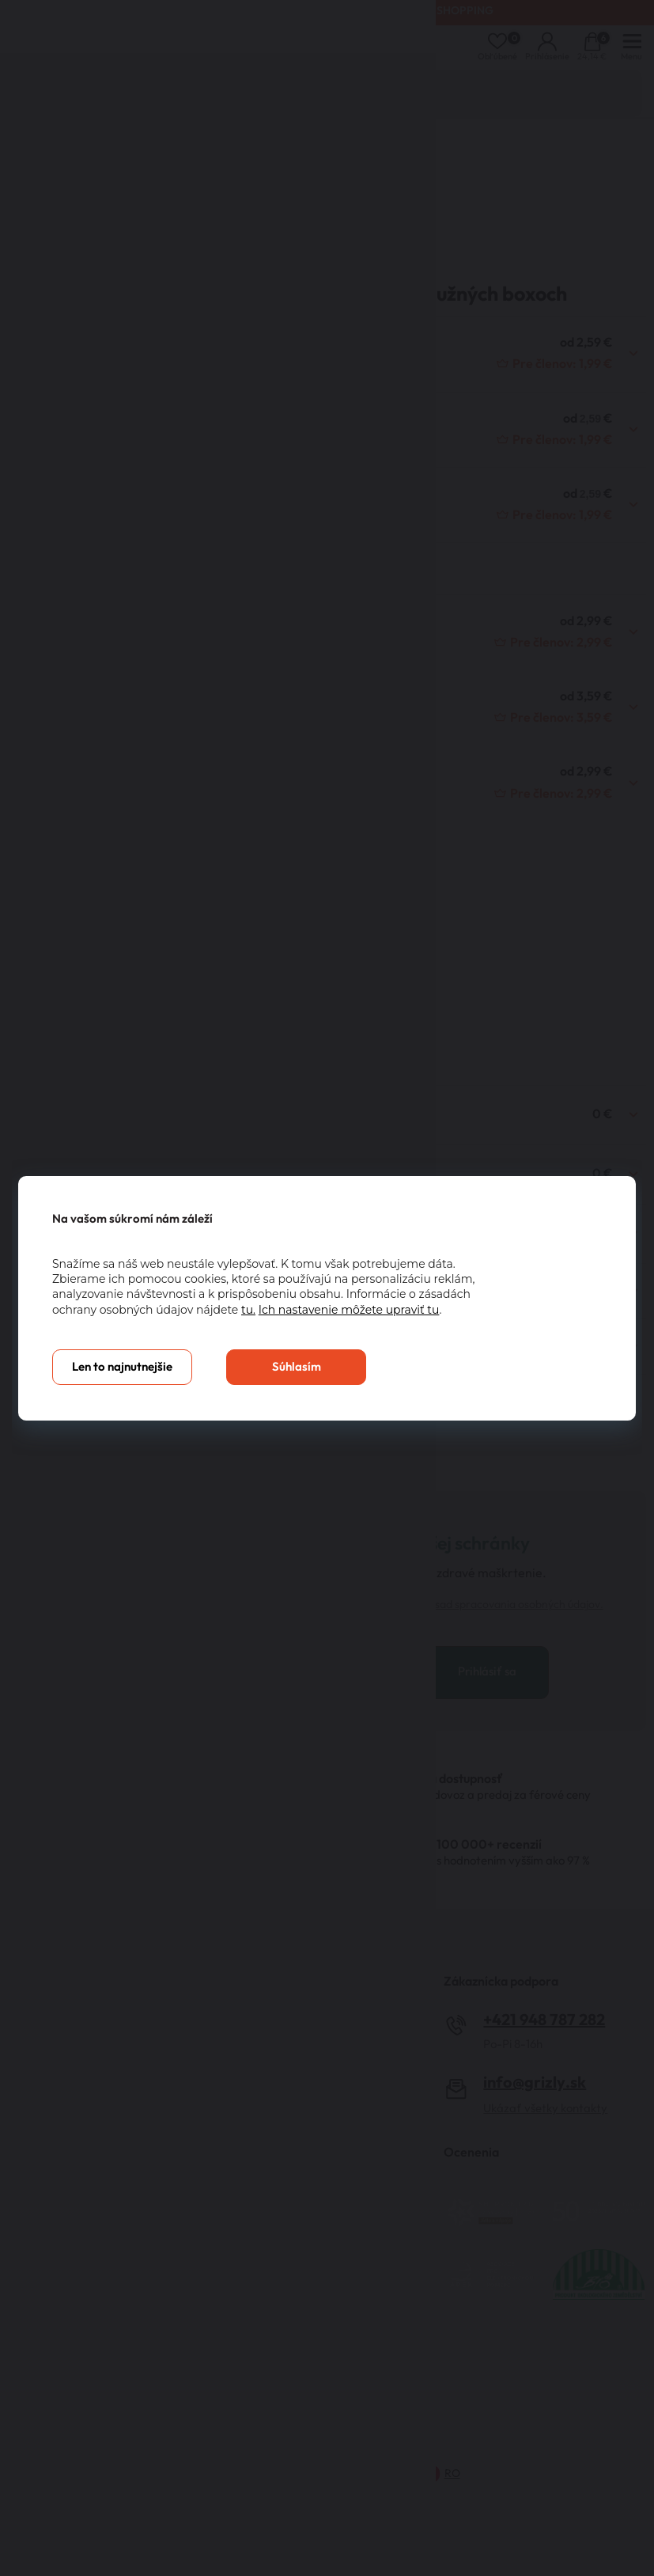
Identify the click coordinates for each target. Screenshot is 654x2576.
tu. (248, 1310)
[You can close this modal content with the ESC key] (327, 1288)
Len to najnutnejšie (122, 1367)
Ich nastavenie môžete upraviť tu (349, 1310)
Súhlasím (296, 1367)
